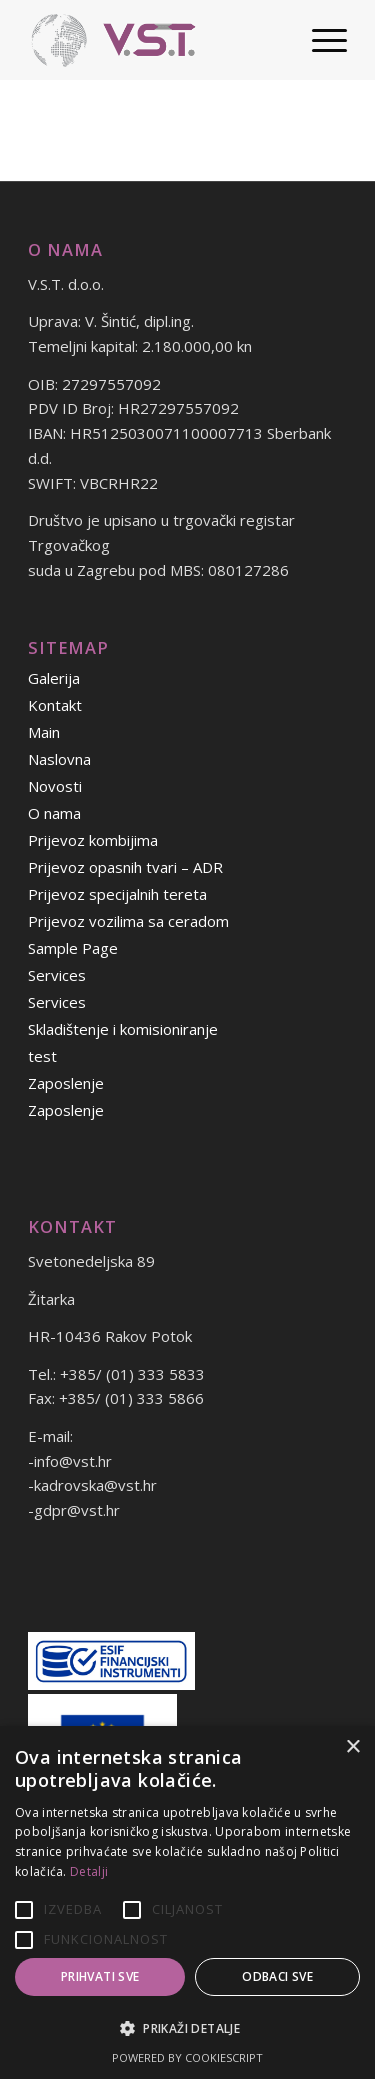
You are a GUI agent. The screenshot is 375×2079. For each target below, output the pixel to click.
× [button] (352, 1747)
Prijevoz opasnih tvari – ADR (125, 867)
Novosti (55, 786)
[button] (187, 2029)
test (42, 1056)
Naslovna (59, 759)
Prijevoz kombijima (93, 840)
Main (44, 732)
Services (57, 975)
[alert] (187, 1902)
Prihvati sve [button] (100, 1976)
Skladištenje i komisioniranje (123, 1029)
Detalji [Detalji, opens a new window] (89, 1871)
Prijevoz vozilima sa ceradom (128, 921)
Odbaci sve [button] (277, 1976)
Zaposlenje (66, 1083)
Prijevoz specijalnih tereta (117, 894)
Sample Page (73, 948)
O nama (54, 813)
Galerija (54, 678)
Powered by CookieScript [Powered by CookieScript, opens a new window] (187, 2057)
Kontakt (55, 705)
